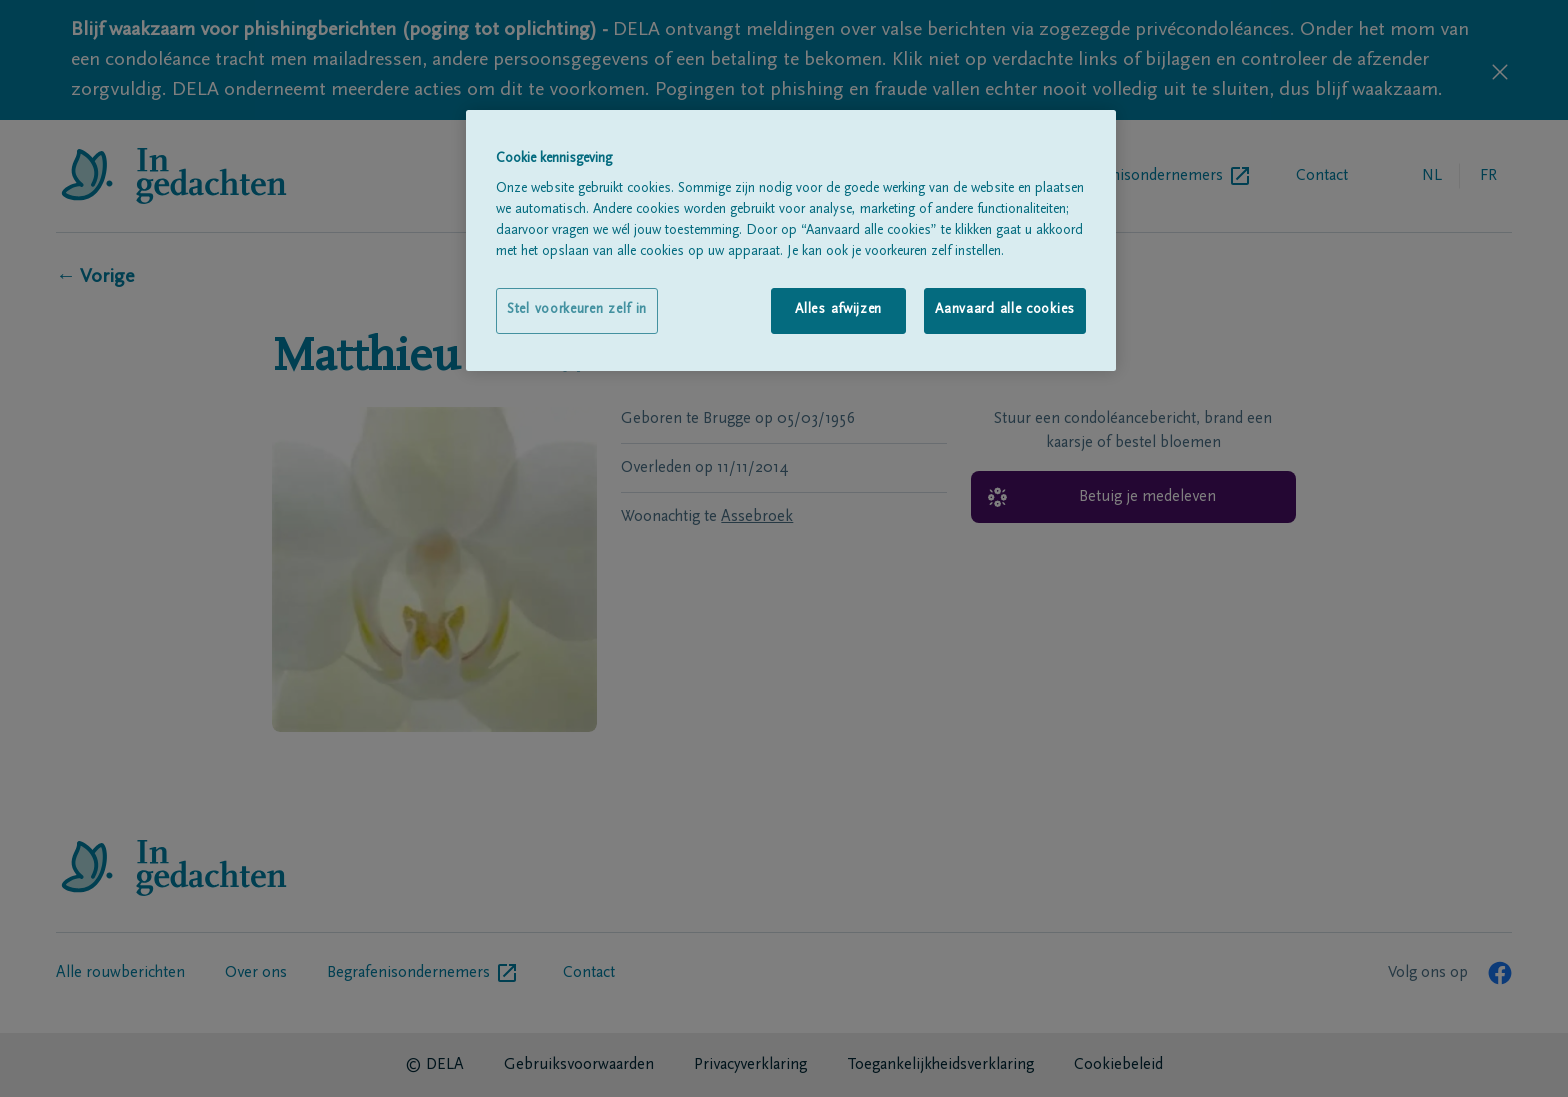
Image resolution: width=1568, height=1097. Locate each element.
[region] (791, 240)
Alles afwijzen (838, 310)
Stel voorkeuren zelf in (577, 310)
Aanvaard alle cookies (1005, 310)
